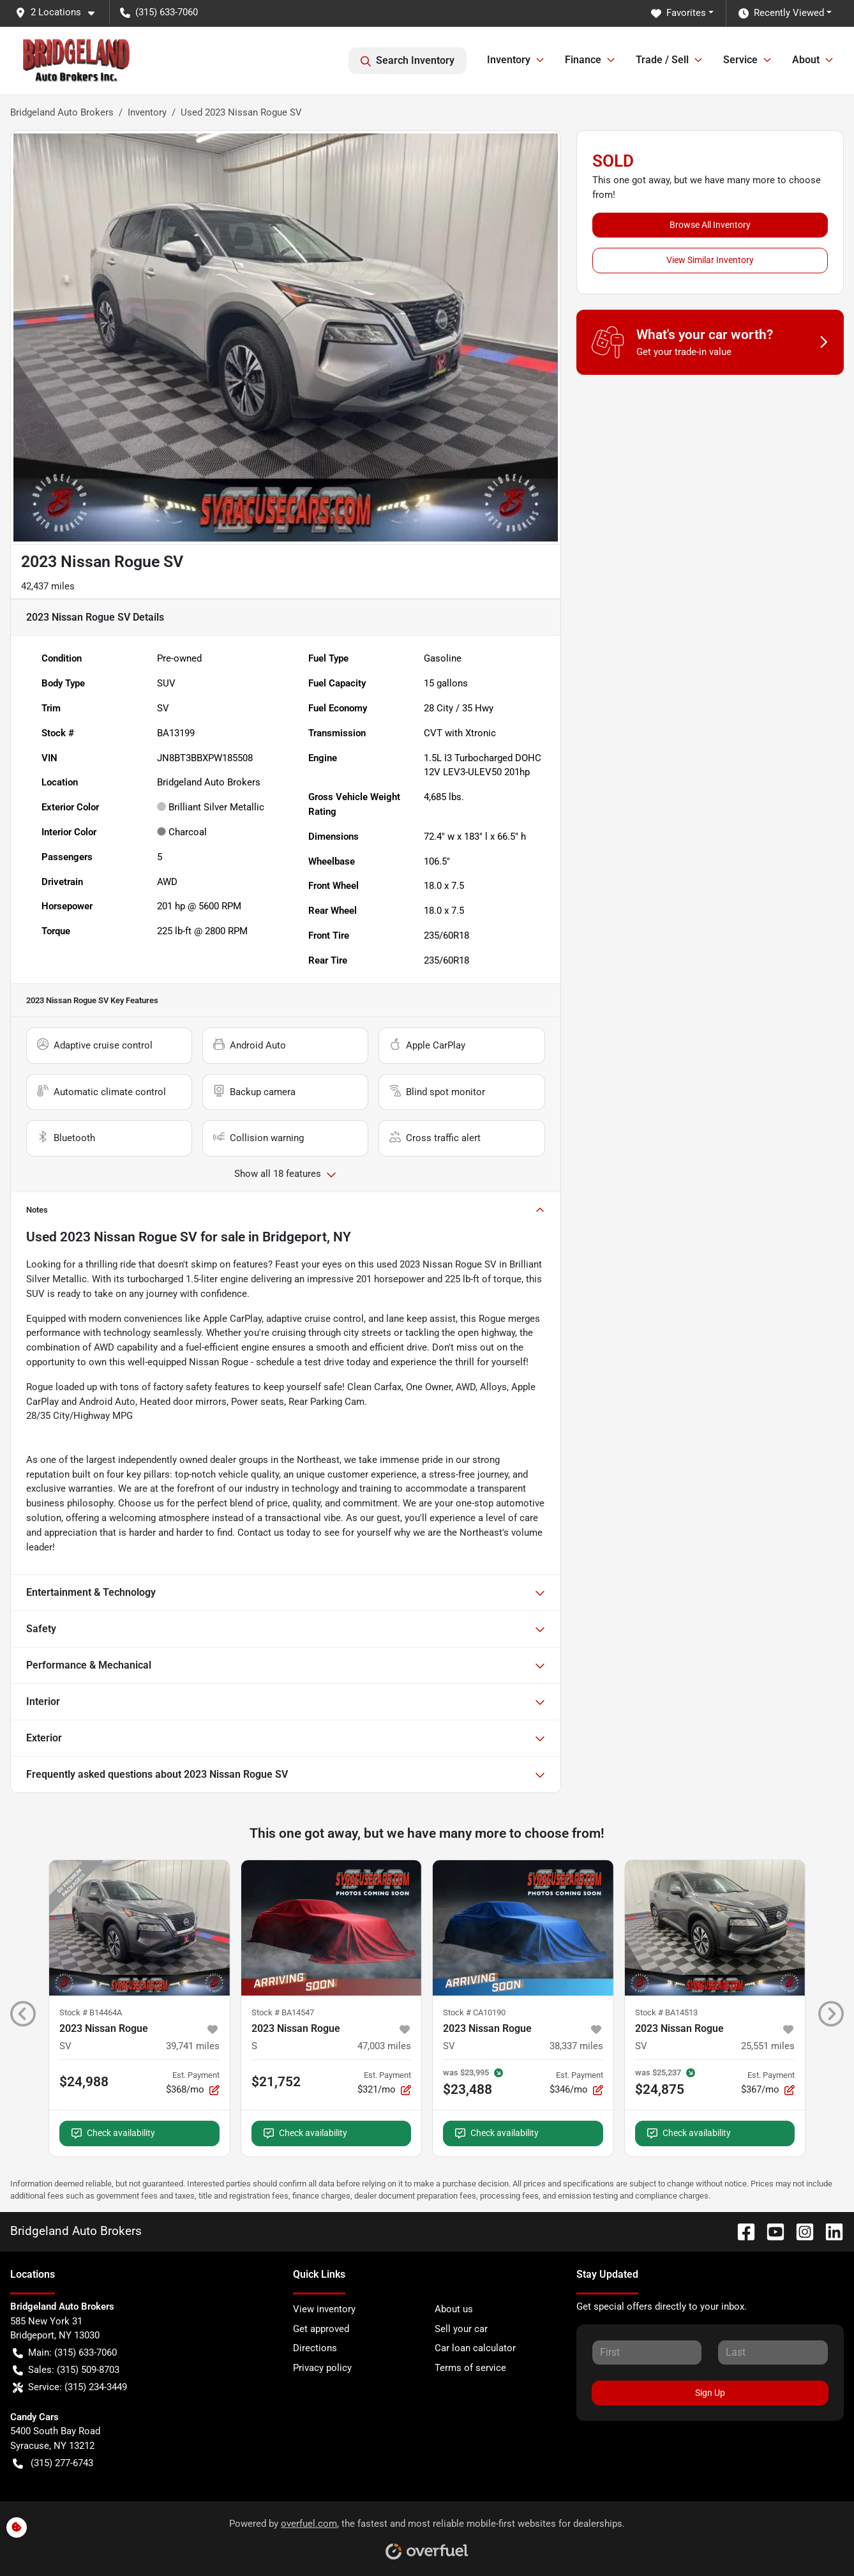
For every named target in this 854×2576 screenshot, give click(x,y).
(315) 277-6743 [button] (53, 2463)
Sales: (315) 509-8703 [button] (66, 2370)
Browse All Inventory (710, 225)
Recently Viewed (781, 13)
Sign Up (710, 2393)
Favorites (678, 13)
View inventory (324, 2309)
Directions (315, 2348)
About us (454, 2309)
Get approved (321, 2329)
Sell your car (461, 2329)
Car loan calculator (475, 2348)
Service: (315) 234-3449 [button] (70, 2387)
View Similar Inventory (710, 260)
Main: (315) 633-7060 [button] (65, 2352)
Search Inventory (407, 60)
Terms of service (470, 2368)
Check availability (113, 2133)
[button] (60, 12)
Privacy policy (322, 2368)
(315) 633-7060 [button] (159, 12)
